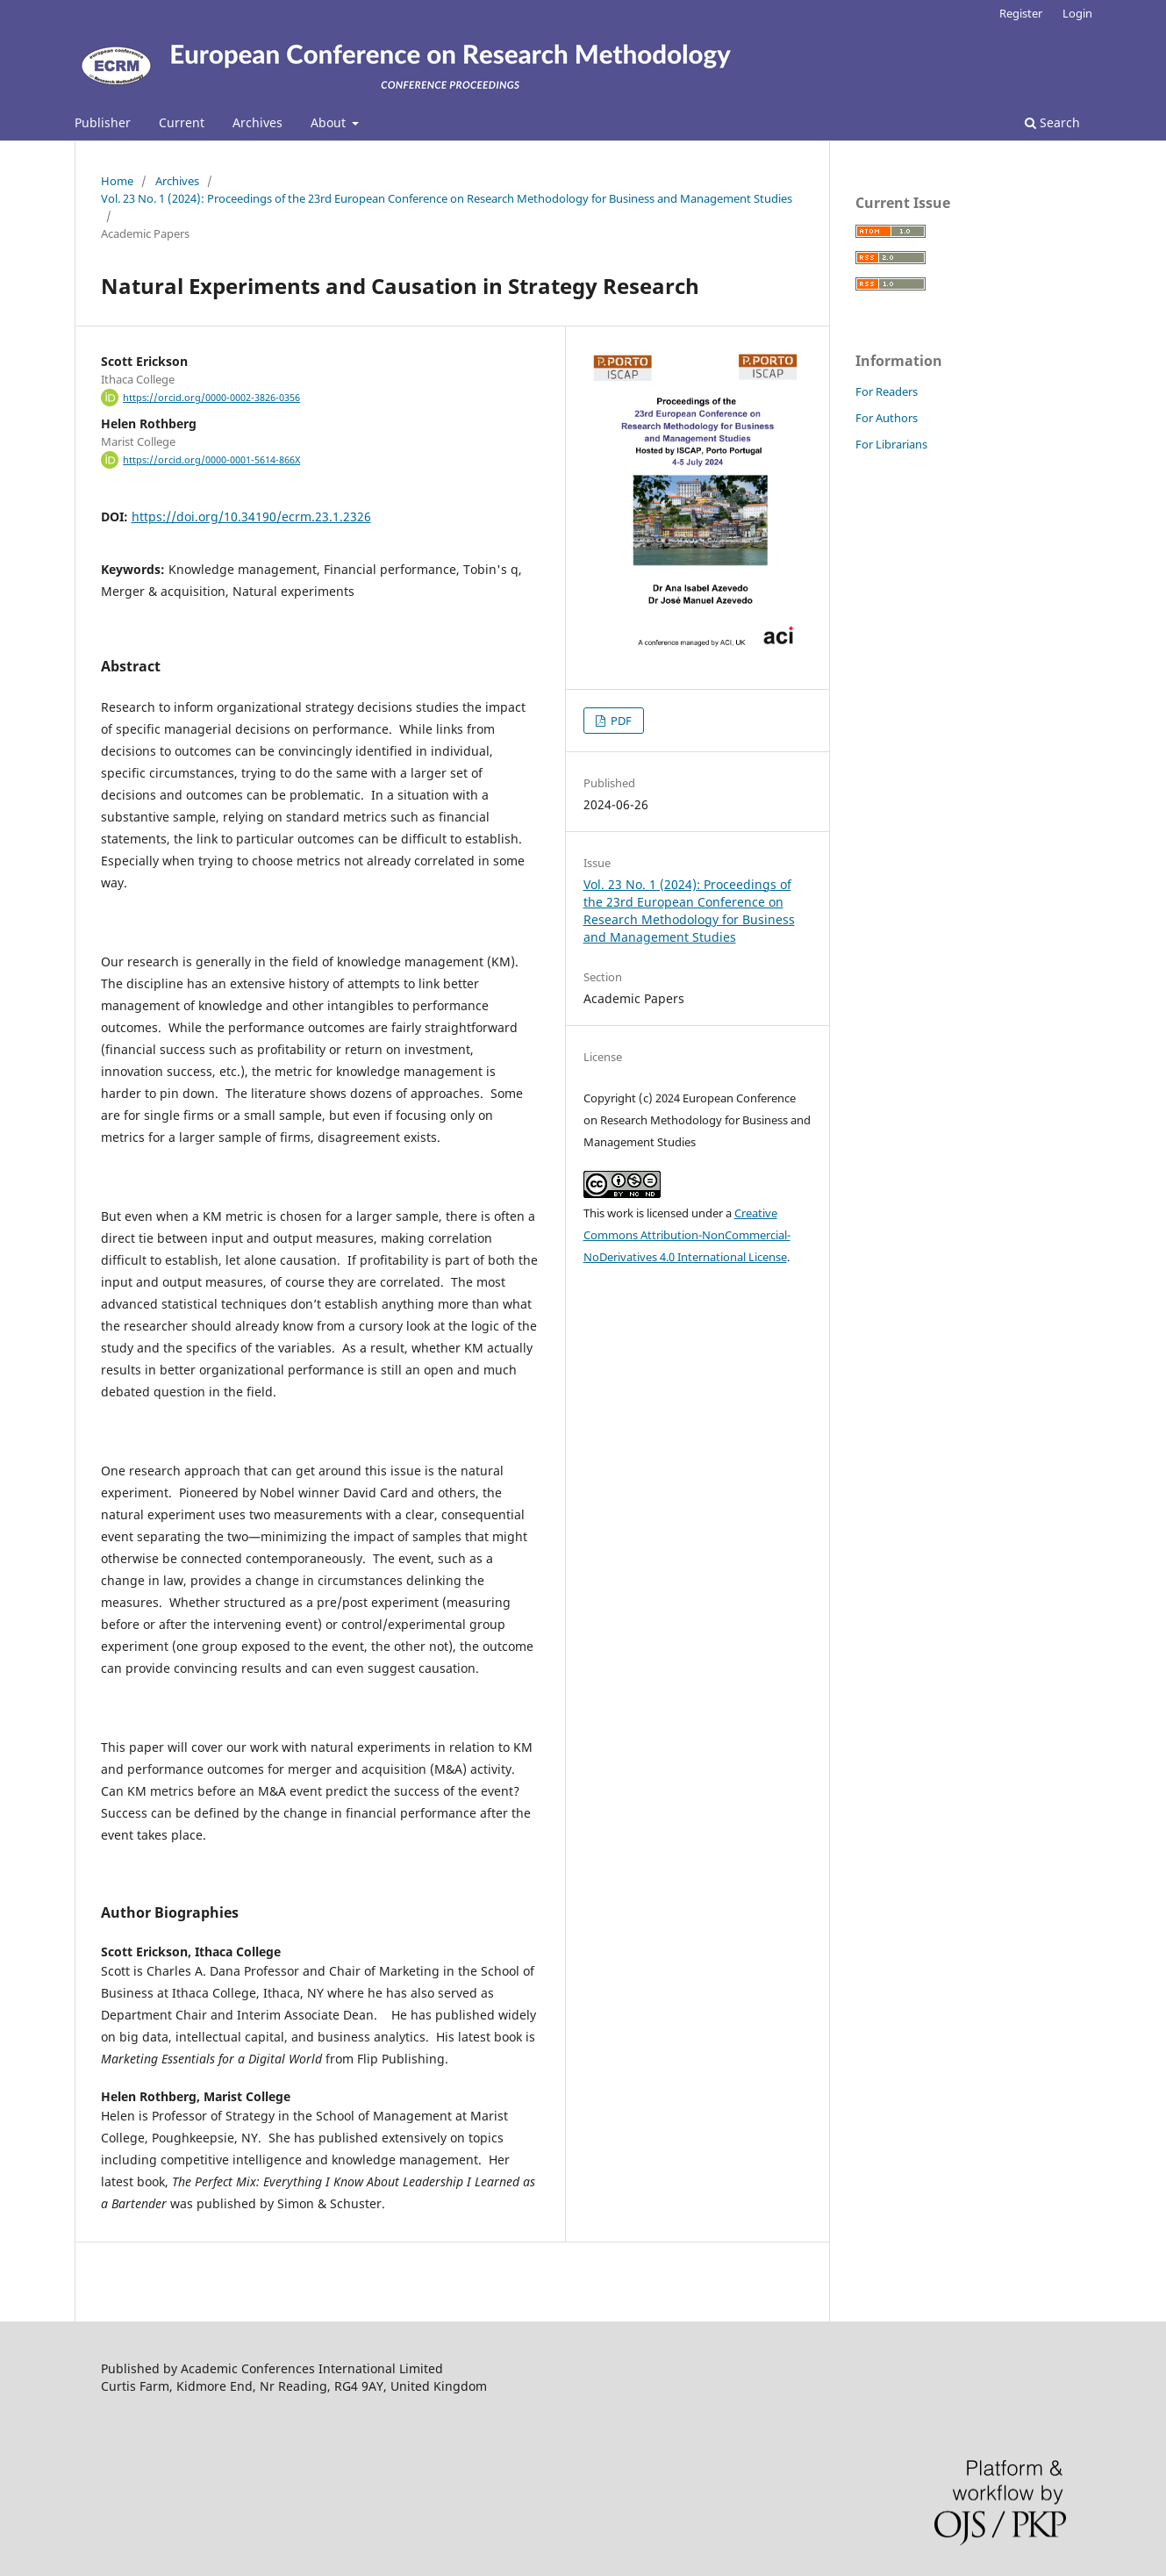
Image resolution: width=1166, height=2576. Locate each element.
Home (117, 181)
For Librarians (891, 444)
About (330, 122)
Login (1077, 13)
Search (1052, 122)
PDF (620, 720)
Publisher (103, 122)
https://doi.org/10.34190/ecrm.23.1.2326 (251, 516)
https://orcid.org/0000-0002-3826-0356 (211, 397)
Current (181, 122)
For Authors (886, 418)
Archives (257, 122)
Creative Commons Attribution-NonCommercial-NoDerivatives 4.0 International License (686, 1235)
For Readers (886, 391)
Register (1020, 13)
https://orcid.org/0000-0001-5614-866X (211, 460)
